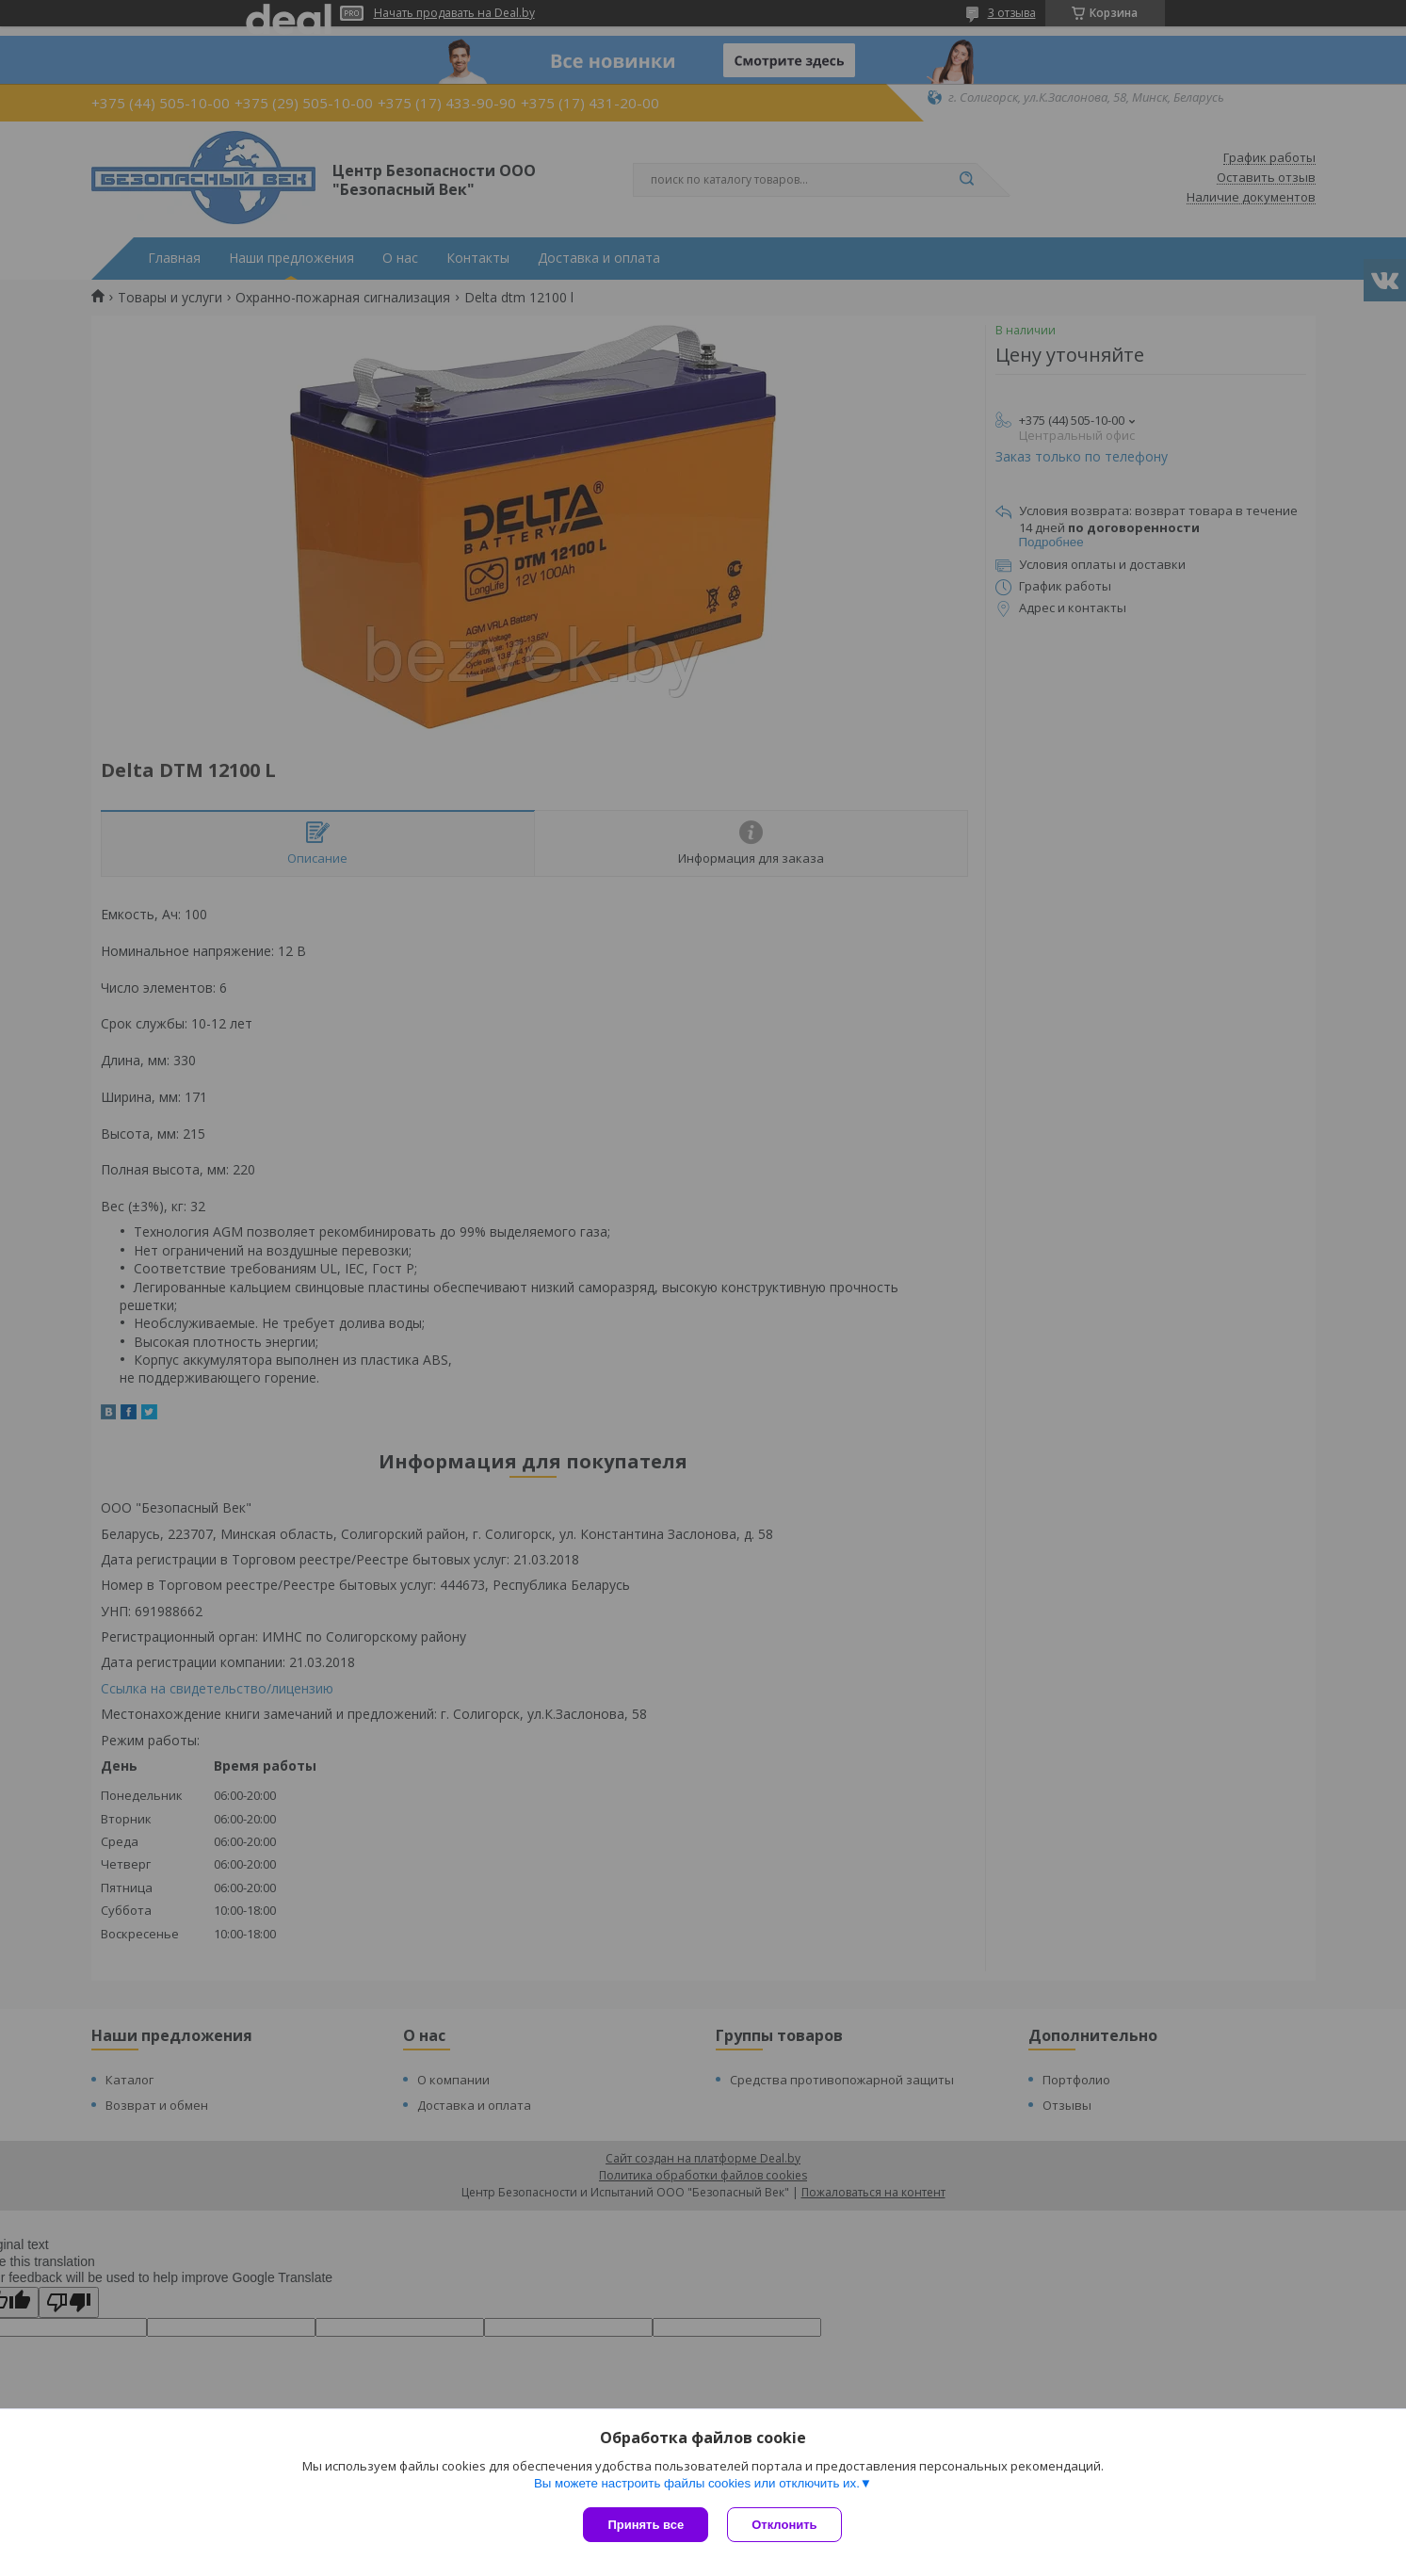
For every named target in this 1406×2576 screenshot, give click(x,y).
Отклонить (783, 2525)
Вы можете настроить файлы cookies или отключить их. (697, 2483)
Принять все (645, 2525)
